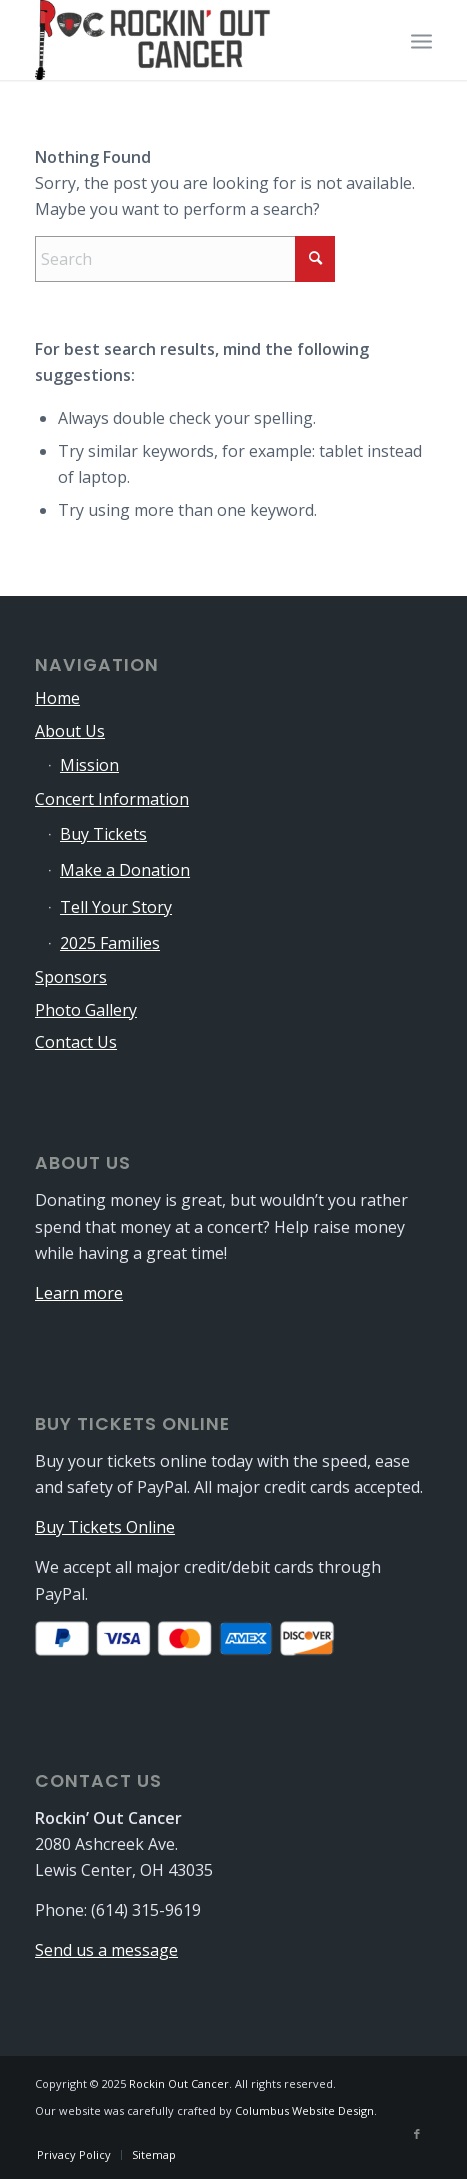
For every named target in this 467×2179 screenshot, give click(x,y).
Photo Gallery (86, 1010)
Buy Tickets (103, 834)
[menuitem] (421, 40)
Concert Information (112, 799)
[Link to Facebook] (417, 2134)
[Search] (185, 259)
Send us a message (106, 1950)
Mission (89, 765)
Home (57, 698)
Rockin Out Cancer (179, 2083)
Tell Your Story (116, 907)
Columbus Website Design (304, 2110)
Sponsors (71, 977)
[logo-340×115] (194, 40)
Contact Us (76, 1042)
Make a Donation (125, 870)
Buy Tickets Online (105, 1527)
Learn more (79, 1293)
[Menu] (421, 40)
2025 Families (110, 943)
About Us (70, 731)
